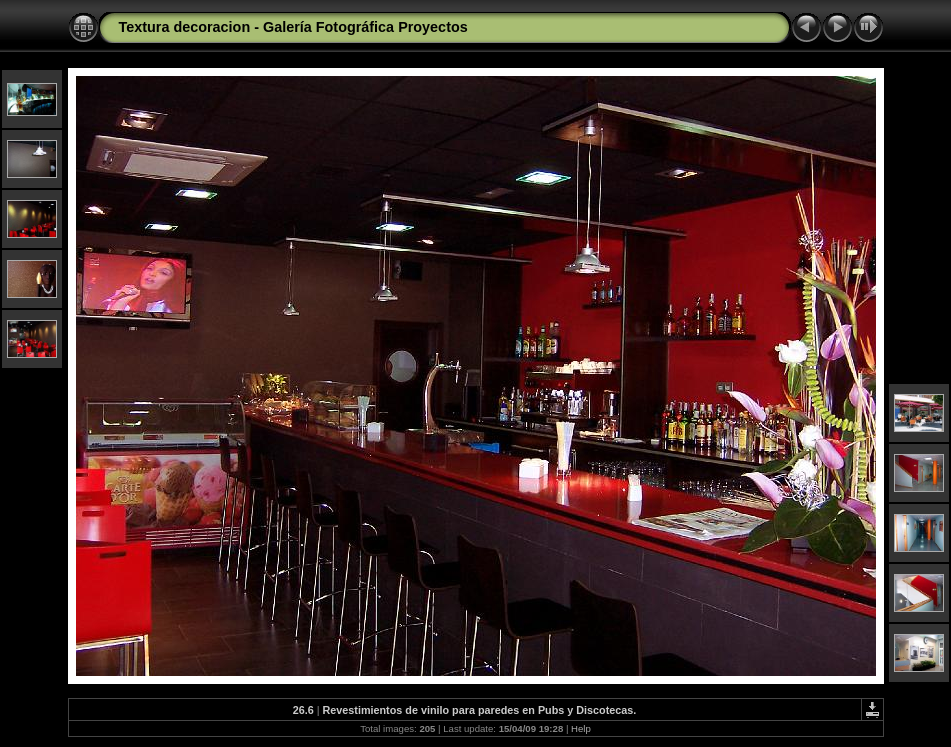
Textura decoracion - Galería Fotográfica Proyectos (293, 27)
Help (581, 728)
